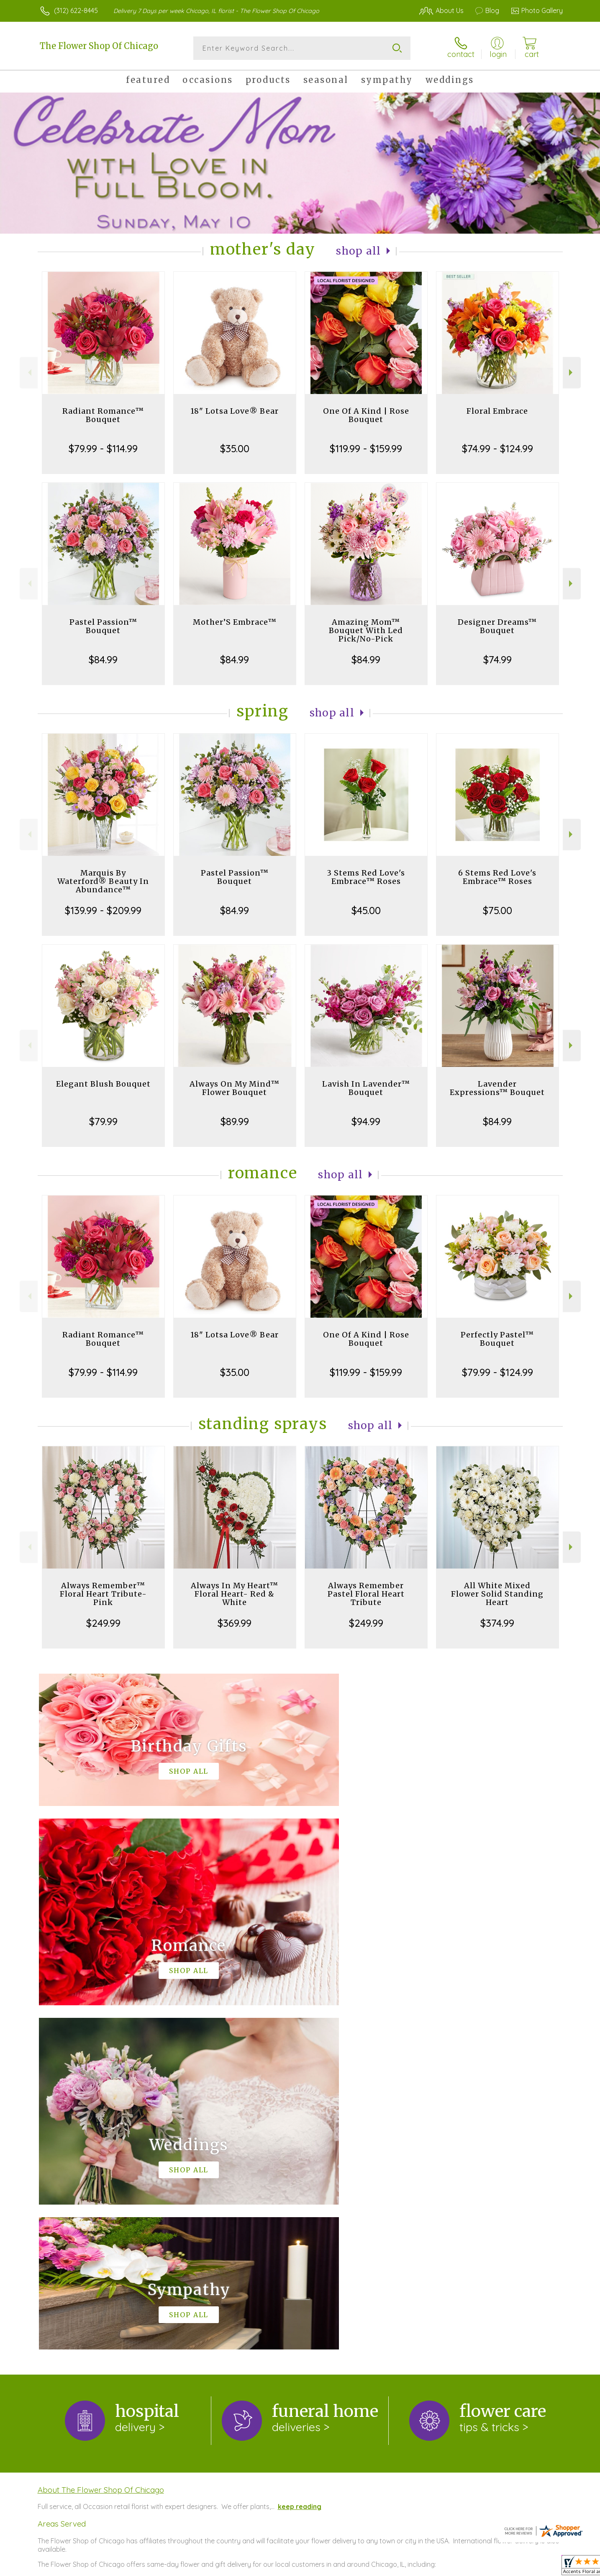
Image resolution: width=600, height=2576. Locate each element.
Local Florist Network (488, 2567)
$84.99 (103, 659)
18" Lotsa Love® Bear (234, 411)
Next (572, 372)
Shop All (358, 251)
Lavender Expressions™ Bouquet (497, 1088)
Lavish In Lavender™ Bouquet (366, 1088)
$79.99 (103, 1121)
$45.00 (366, 910)
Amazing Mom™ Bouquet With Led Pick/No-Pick (366, 630)
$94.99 (365, 1121)
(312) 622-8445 (76, 10)
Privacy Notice (429, 2567)
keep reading (299, 2162)
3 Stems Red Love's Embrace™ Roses (366, 877)
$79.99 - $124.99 (497, 1372)
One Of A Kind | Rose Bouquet (366, 415)
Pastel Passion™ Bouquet (103, 626)
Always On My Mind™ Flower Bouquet (234, 1088)
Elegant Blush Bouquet (103, 1084)
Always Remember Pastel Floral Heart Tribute (366, 1594)
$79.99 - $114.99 (103, 448)
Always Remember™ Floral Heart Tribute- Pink (103, 1594)
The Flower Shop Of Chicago (99, 46)
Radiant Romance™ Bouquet (103, 415)
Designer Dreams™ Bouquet (497, 626)
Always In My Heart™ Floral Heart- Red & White (234, 1594)
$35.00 (234, 448)
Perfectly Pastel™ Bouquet (497, 1339)
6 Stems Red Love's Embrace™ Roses (497, 877)
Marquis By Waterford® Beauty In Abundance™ (103, 881)
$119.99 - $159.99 (366, 448)
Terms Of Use (379, 2567)
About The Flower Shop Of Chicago (101, 2146)
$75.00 (497, 910)
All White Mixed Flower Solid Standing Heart (497, 1594)
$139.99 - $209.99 (103, 910)
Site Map (540, 2567)
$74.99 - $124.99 (497, 448)
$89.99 (235, 1121)
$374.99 (497, 1623)
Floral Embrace (497, 411)
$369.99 (234, 1623)
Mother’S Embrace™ (235, 622)
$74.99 (497, 659)
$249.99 (103, 1623)
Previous (29, 372)
